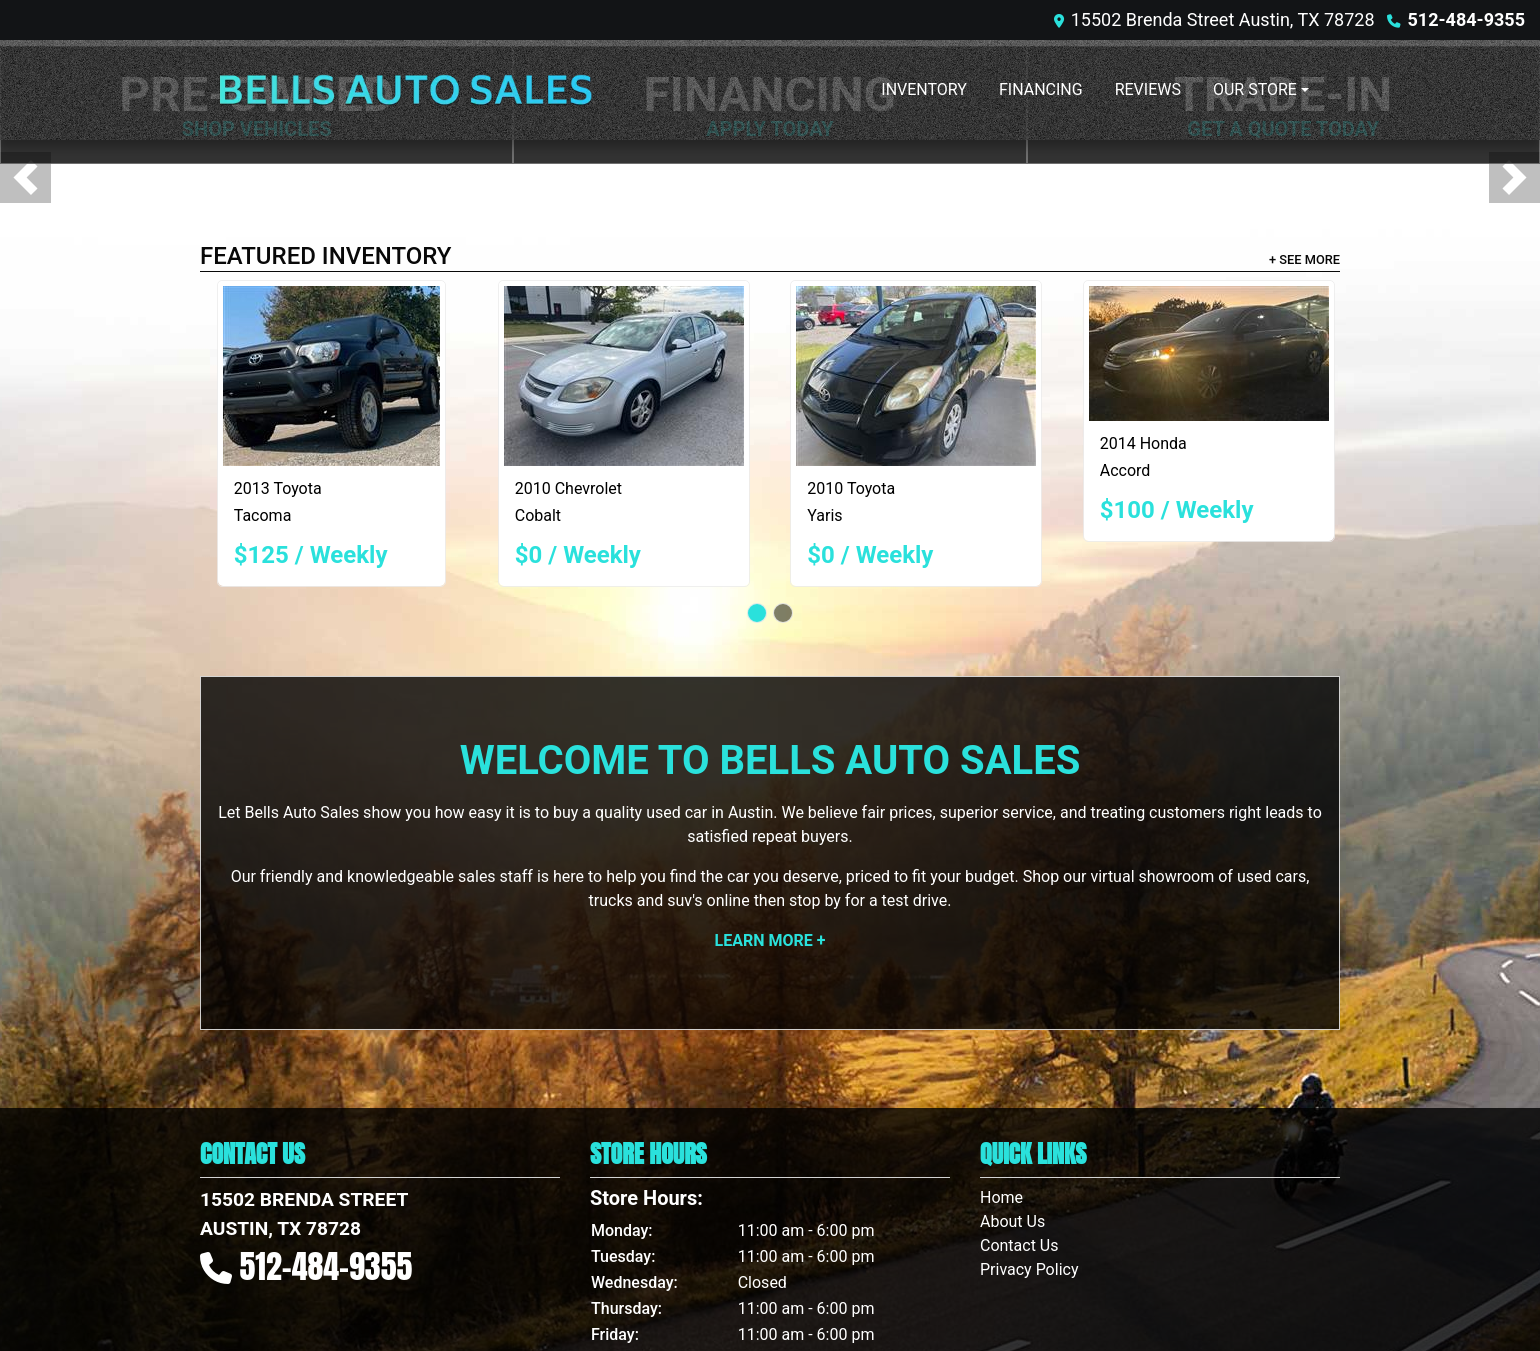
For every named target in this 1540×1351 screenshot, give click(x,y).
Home (1001, 1197)
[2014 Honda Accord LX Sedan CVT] (1209, 353)
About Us (1012, 1221)
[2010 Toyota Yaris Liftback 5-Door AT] (916, 376)
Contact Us (1019, 1245)
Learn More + (770, 940)
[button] (25, 177)
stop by (815, 900)
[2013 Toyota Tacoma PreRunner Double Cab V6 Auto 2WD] (331, 376)
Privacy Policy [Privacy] (1029, 1269)
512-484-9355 (1466, 19)
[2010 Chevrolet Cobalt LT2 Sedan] (624, 376)
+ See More (1304, 259)
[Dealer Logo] (405, 90)
